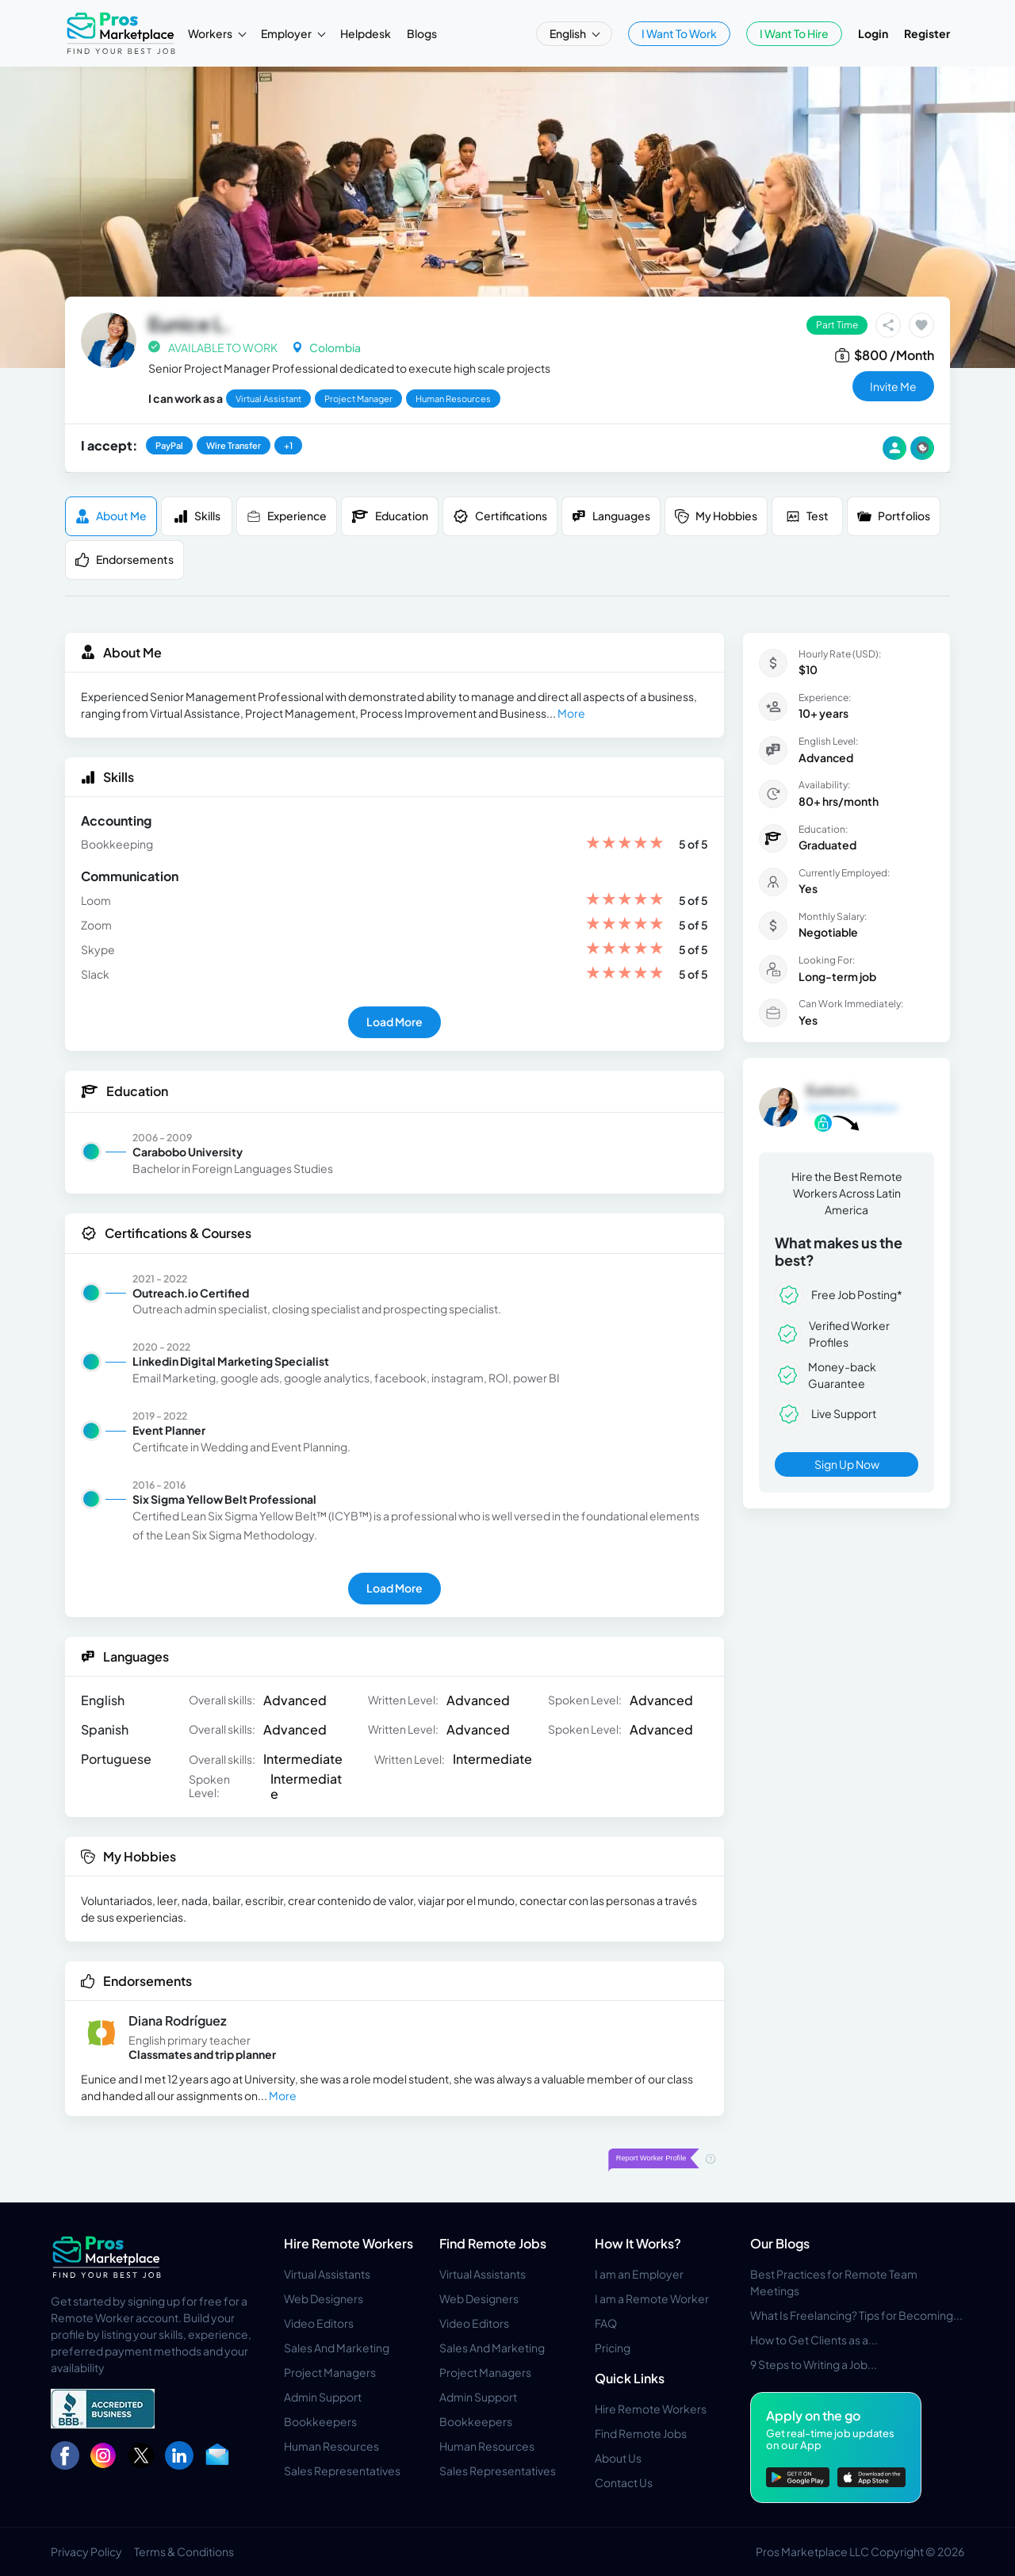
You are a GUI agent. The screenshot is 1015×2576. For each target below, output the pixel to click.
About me (111, 515)
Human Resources (331, 2446)
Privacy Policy (86, 2551)
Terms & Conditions (184, 2551)
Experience (287, 515)
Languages (611, 515)
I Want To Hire (794, 33)
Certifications (500, 516)
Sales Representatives (342, 2470)
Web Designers (323, 2298)
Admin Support (323, 2397)
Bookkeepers (320, 2421)
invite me (893, 386)
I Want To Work (679, 33)
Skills (197, 515)
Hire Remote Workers (348, 2243)
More (571, 713)
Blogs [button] (422, 33)
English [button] (569, 33)
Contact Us (624, 2482)
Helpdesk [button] (365, 33)
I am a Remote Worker (652, 2298)
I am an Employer (639, 2274)
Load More (394, 1021)
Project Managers (330, 2372)
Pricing (612, 2347)
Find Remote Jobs (492, 2243)
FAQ (606, 2323)
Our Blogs (780, 2243)
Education (389, 516)
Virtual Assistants (327, 2274)
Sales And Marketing (336, 2347)
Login (873, 33)
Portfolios (893, 515)
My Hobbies (716, 515)
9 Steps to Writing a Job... (813, 2364)
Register (927, 33)
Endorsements (124, 559)
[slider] (625, 844)
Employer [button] (287, 33)
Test (807, 515)
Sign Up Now (846, 1464)
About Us (618, 2458)
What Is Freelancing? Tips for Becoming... (856, 2315)
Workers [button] (211, 33)
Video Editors (319, 2323)
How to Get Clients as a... (814, 2340)
